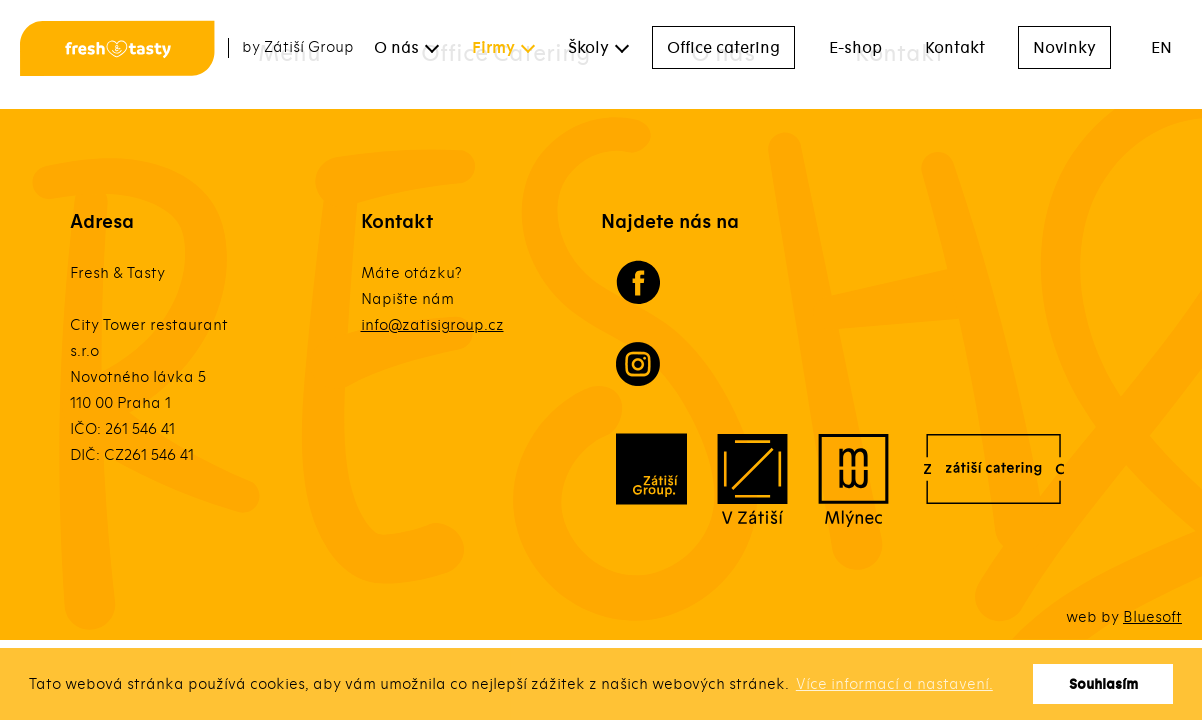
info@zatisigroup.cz (432, 325)
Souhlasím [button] (1103, 684)
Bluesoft (1152, 617)
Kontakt (955, 48)
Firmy (493, 48)
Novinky (1064, 48)
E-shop (855, 48)
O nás (396, 48)
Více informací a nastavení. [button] (894, 684)
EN (1161, 48)
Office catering (723, 48)
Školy (588, 48)
